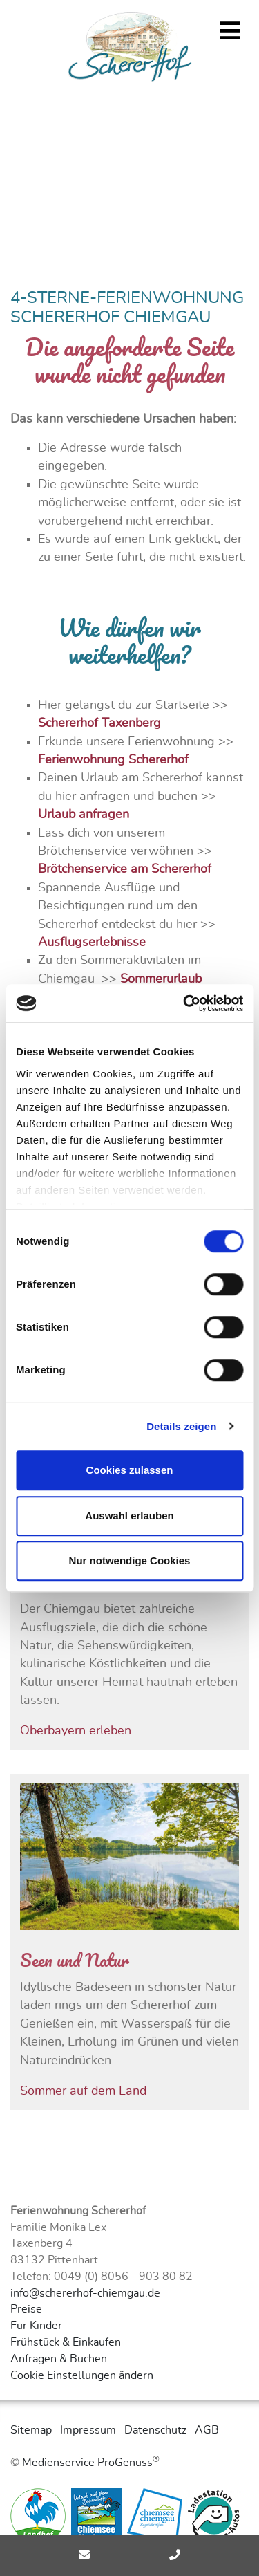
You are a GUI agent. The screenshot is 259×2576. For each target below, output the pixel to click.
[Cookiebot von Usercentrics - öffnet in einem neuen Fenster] (184, 1003)
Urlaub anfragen (83, 814)
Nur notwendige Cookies (130, 1560)
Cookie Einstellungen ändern (81, 2375)
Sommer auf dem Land (83, 2091)
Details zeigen (181, 1426)
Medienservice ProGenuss (87, 2462)
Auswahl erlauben (129, 1515)
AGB (207, 2430)
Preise (26, 2309)
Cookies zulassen (129, 1470)
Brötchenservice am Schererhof (124, 869)
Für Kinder (36, 2325)
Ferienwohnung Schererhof (113, 760)
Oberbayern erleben (75, 1731)
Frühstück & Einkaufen (65, 2342)
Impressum (88, 2430)
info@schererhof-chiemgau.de (85, 2293)
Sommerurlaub (161, 979)
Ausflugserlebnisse (92, 942)
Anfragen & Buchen (58, 2358)
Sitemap (31, 2430)
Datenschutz (155, 2430)
